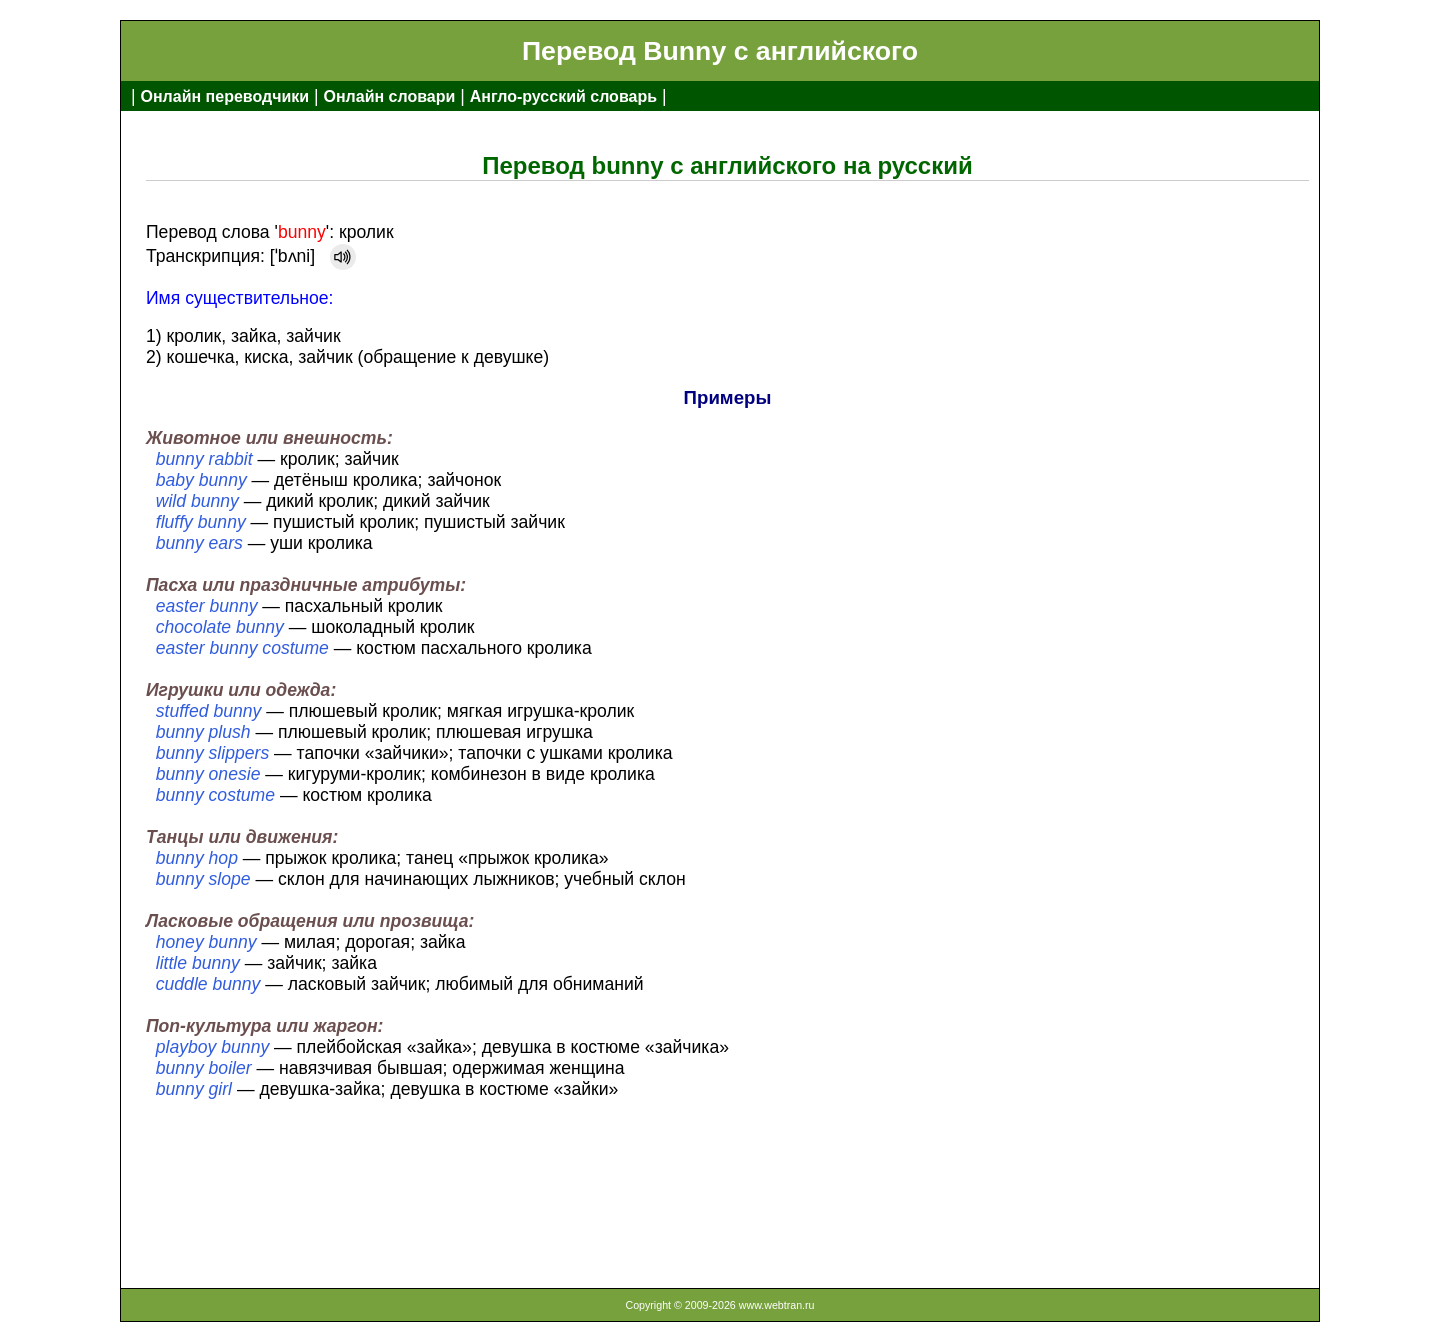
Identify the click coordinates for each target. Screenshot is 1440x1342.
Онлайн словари (390, 96)
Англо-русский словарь (563, 96)
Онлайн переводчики (224, 96)
